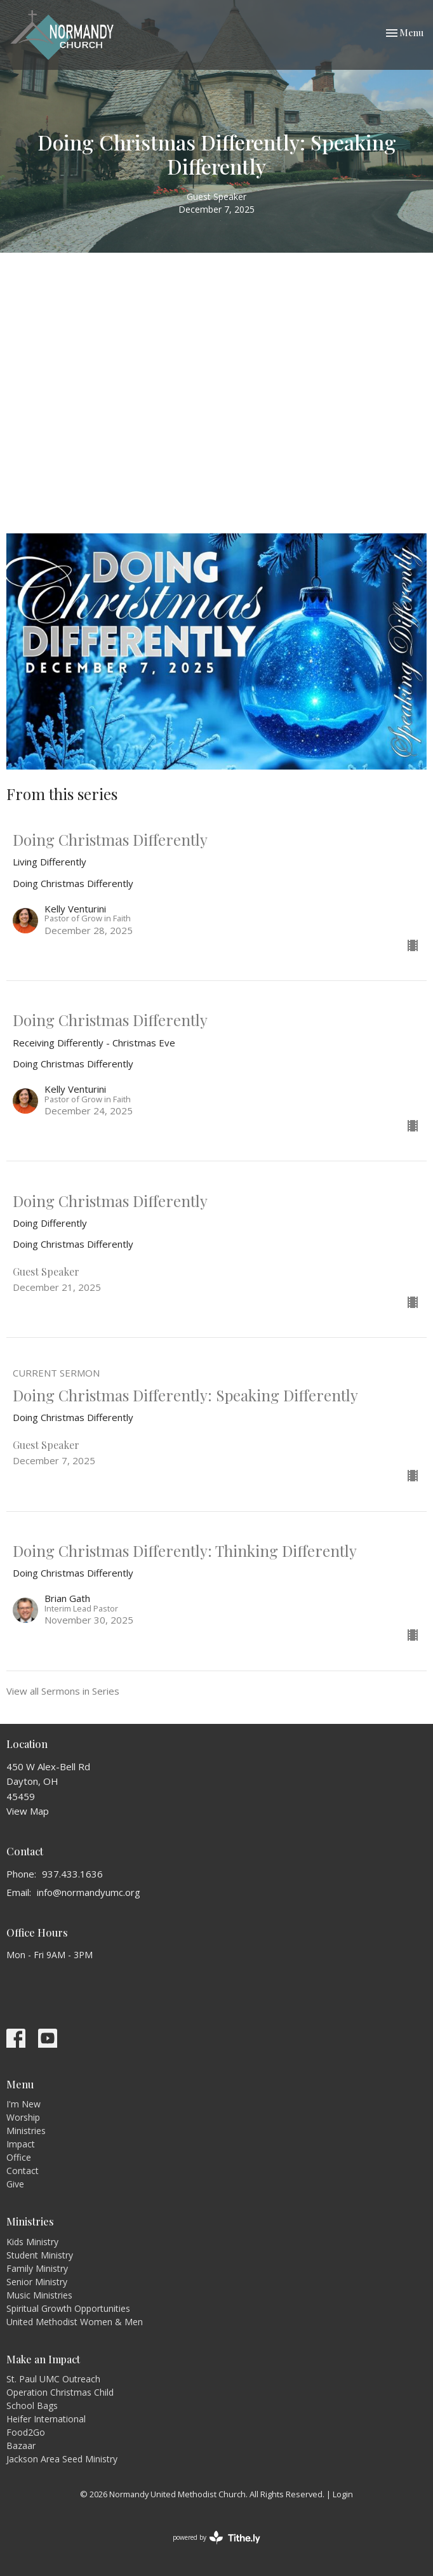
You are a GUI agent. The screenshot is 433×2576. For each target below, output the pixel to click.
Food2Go (25, 2432)
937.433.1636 (72, 1873)
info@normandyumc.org (88, 1892)
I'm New (23, 2104)
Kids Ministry (32, 2242)
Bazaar (21, 2445)
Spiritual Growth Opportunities (68, 2308)
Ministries (26, 2131)
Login (343, 2494)
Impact (20, 2144)
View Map (27, 1811)
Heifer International (46, 2419)
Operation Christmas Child (60, 2392)
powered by (216, 2537)
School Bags (32, 2405)
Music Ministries (39, 2295)
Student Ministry (39, 2255)
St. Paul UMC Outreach (53, 2379)
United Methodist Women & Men (74, 2322)
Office (18, 2157)
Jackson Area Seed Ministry (61, 2459)
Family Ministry (37, 2268)
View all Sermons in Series (62, 1691)
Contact (22, 2171)
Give (15, 2184)
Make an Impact (43, 2359)
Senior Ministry (36, 2282)
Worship (23, 2117)
